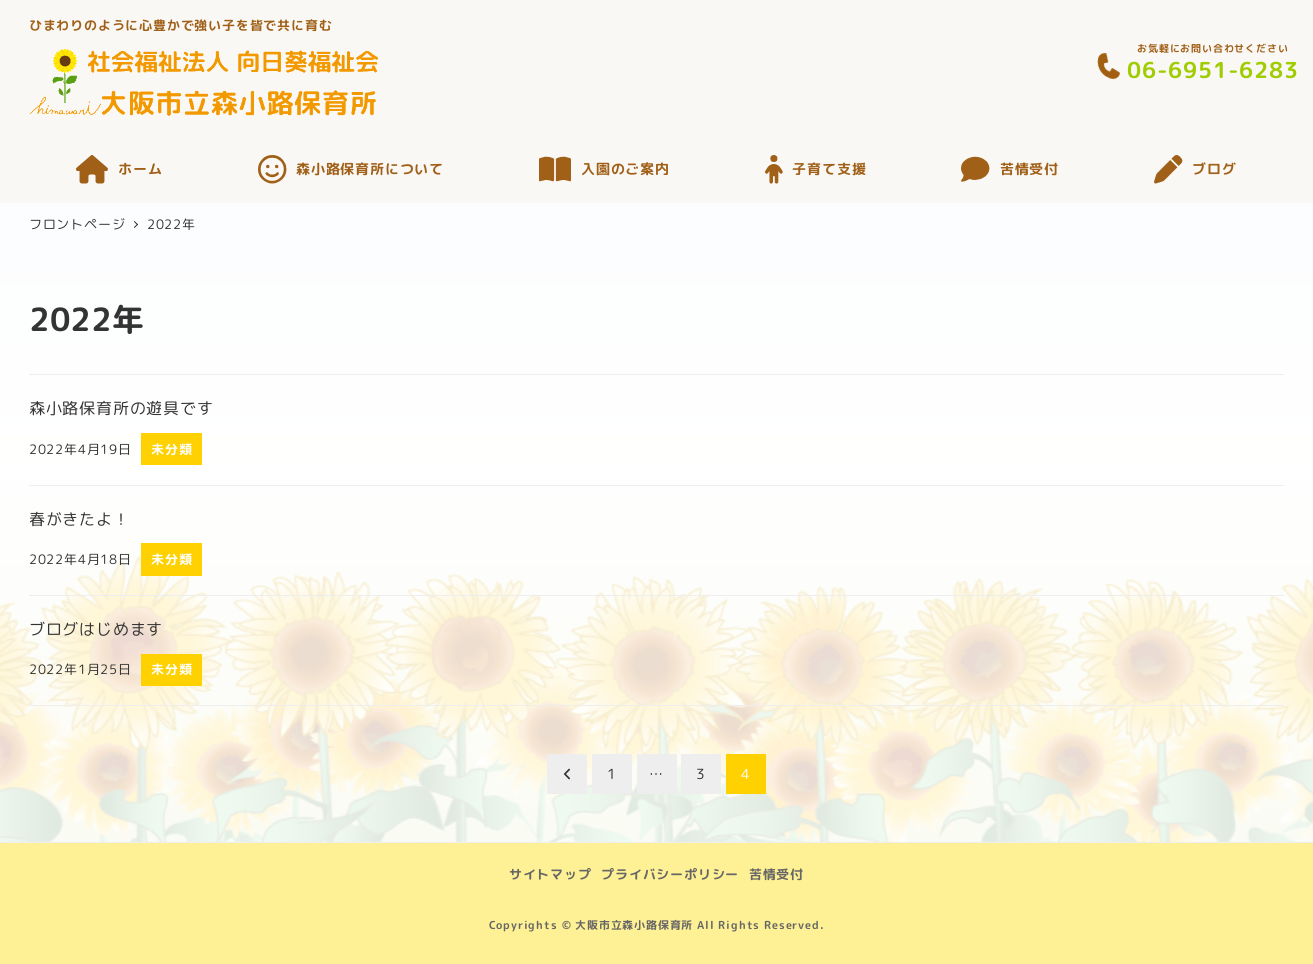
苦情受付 (776, 874)
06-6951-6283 (1213, 69)
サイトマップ (550, 874)
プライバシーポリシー (670, 874)
